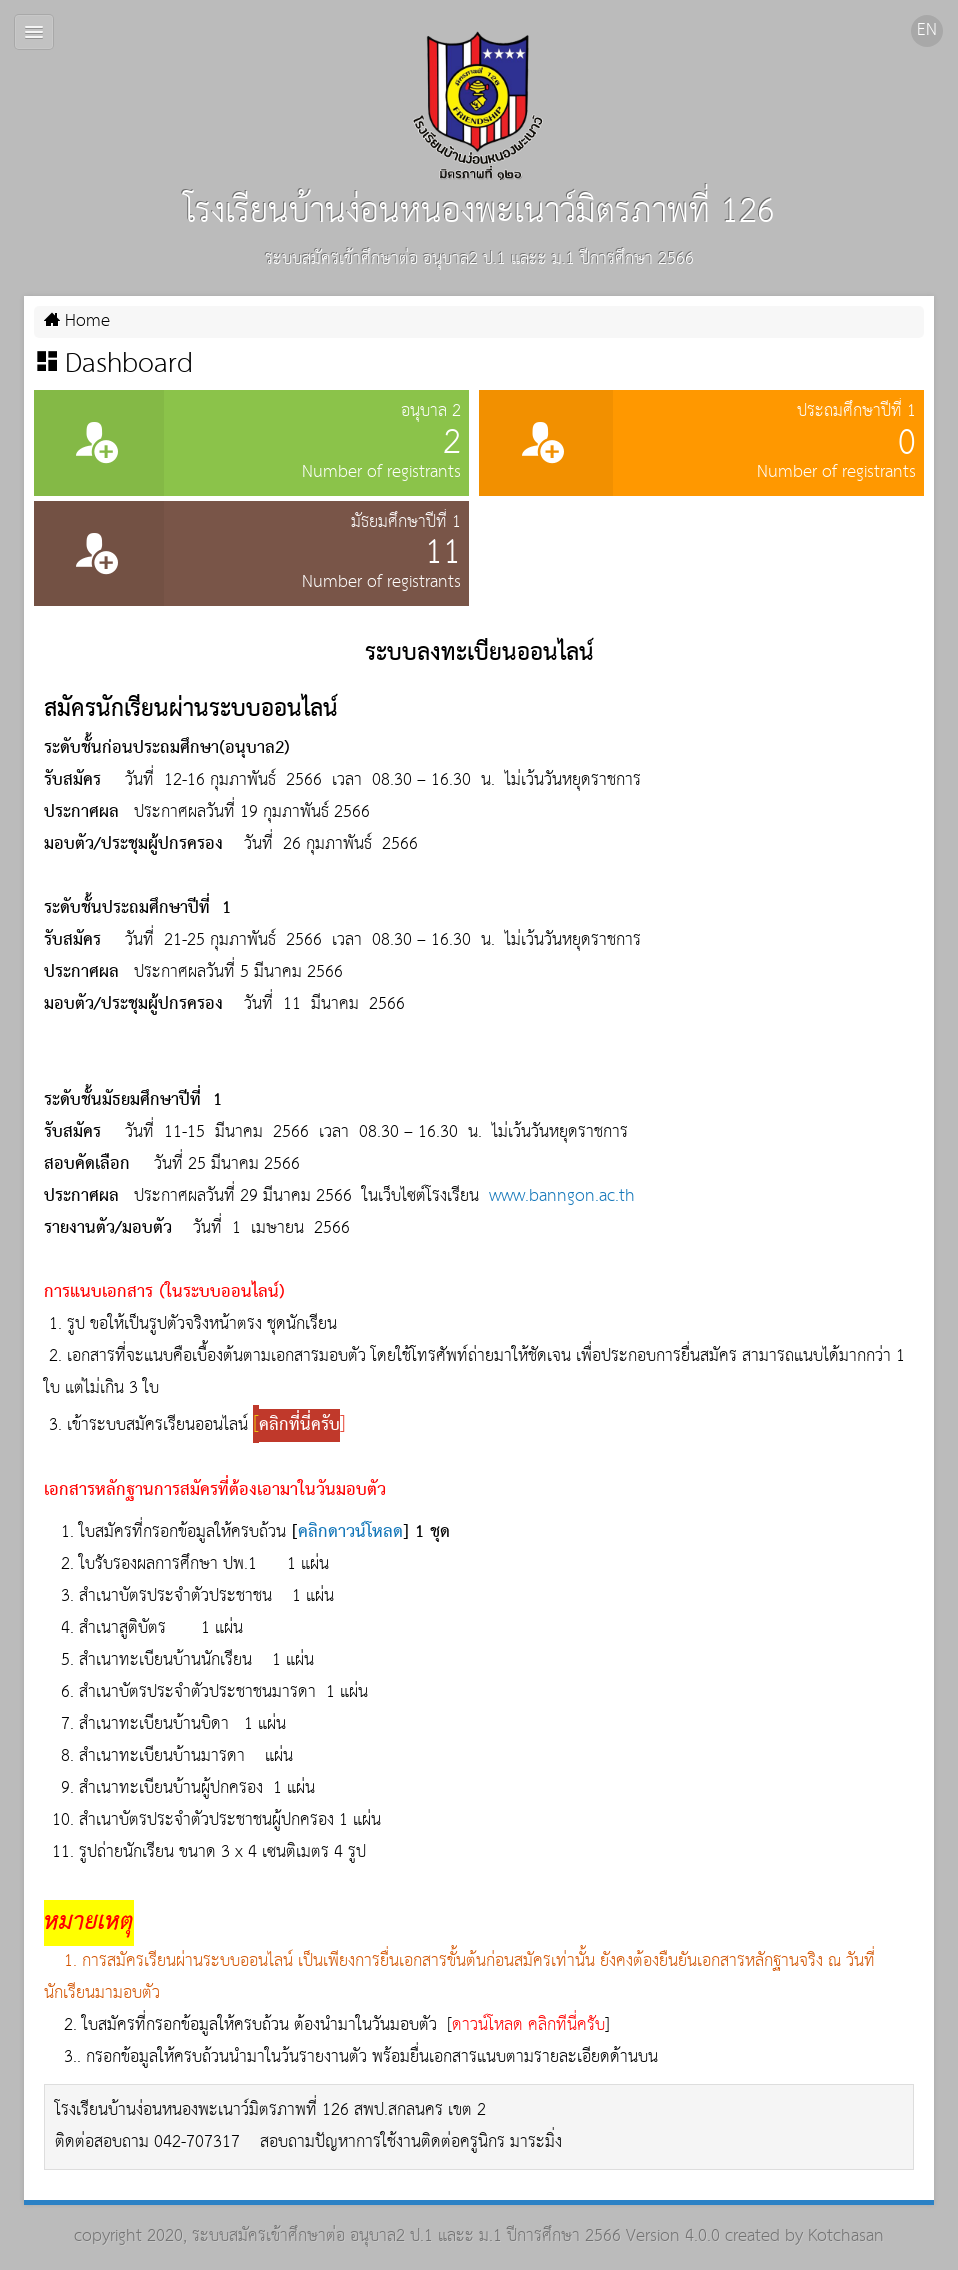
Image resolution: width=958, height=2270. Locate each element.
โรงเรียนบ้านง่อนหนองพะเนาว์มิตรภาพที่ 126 (479, 136)
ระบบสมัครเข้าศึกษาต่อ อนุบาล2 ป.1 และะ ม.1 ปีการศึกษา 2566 (406, 2236)
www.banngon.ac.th (562, 1196)
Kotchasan (846, 2236)
